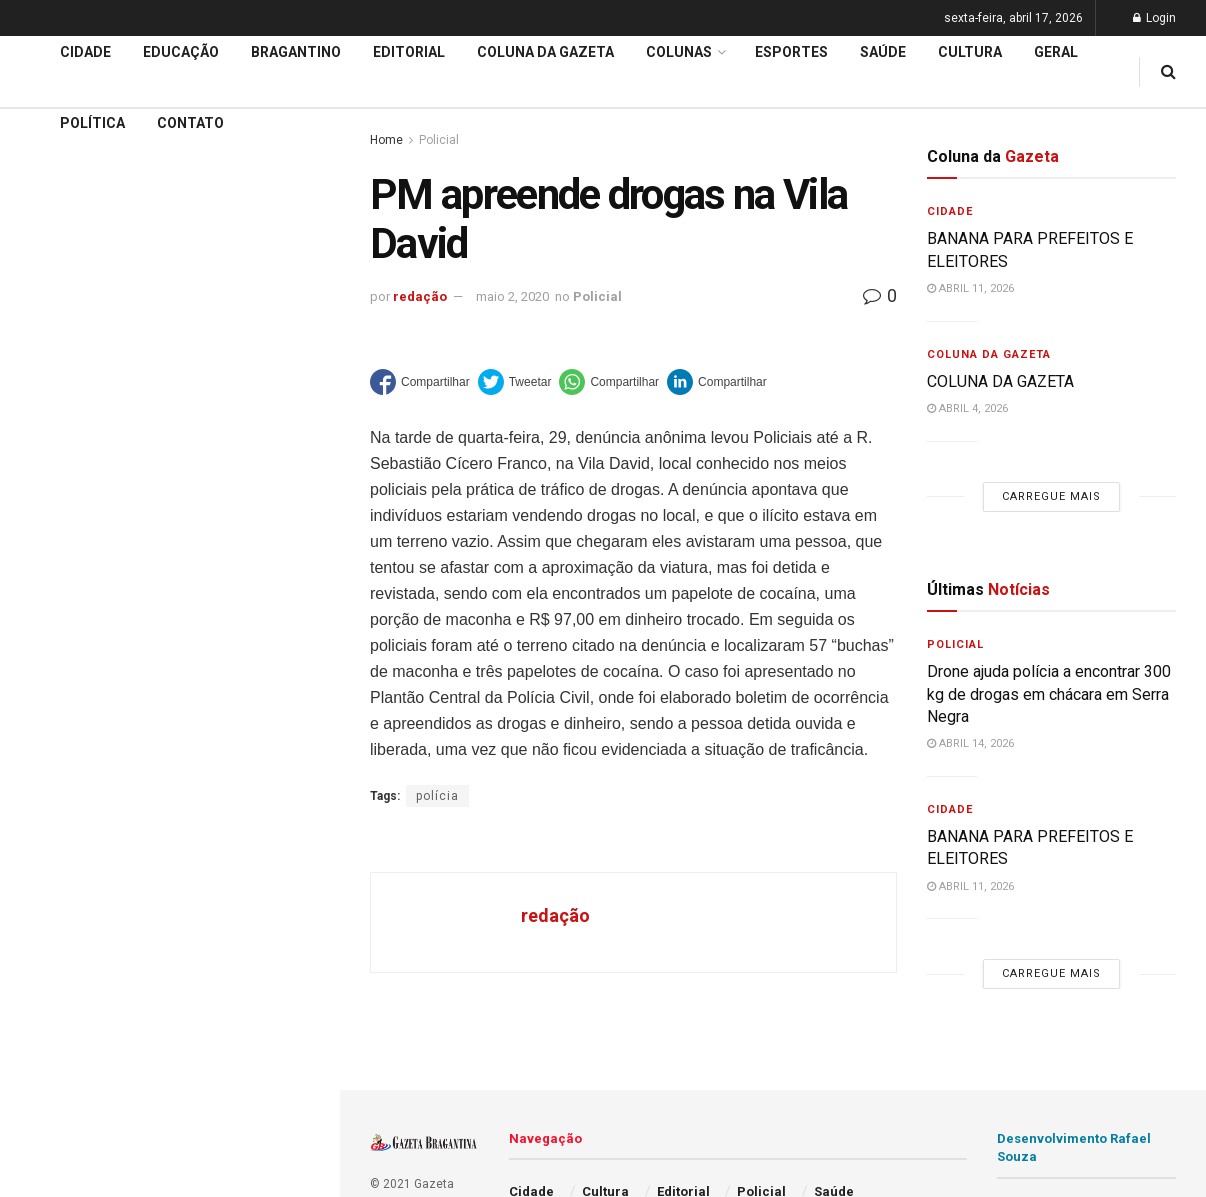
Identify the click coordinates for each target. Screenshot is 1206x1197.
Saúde (883, 52)
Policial (597, 296)
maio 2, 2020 (512, 296)
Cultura (970, 52)
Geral (1056, 52)
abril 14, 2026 (970, 743)
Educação (53, 557)
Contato (190, 123)
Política (92, 123)
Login (1154, 18)
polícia (437, 796)
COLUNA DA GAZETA (1000, 381)
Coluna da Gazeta (78, 634)
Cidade (44, 519)
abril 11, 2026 (970, 288)
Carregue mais (169, 360)
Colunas (679, 52)
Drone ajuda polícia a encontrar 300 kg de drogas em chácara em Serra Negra (1049, 694)
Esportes (791, 52)
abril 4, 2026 (967, 408)
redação (420, 296)
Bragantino (296, 52)
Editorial (48, 595)
